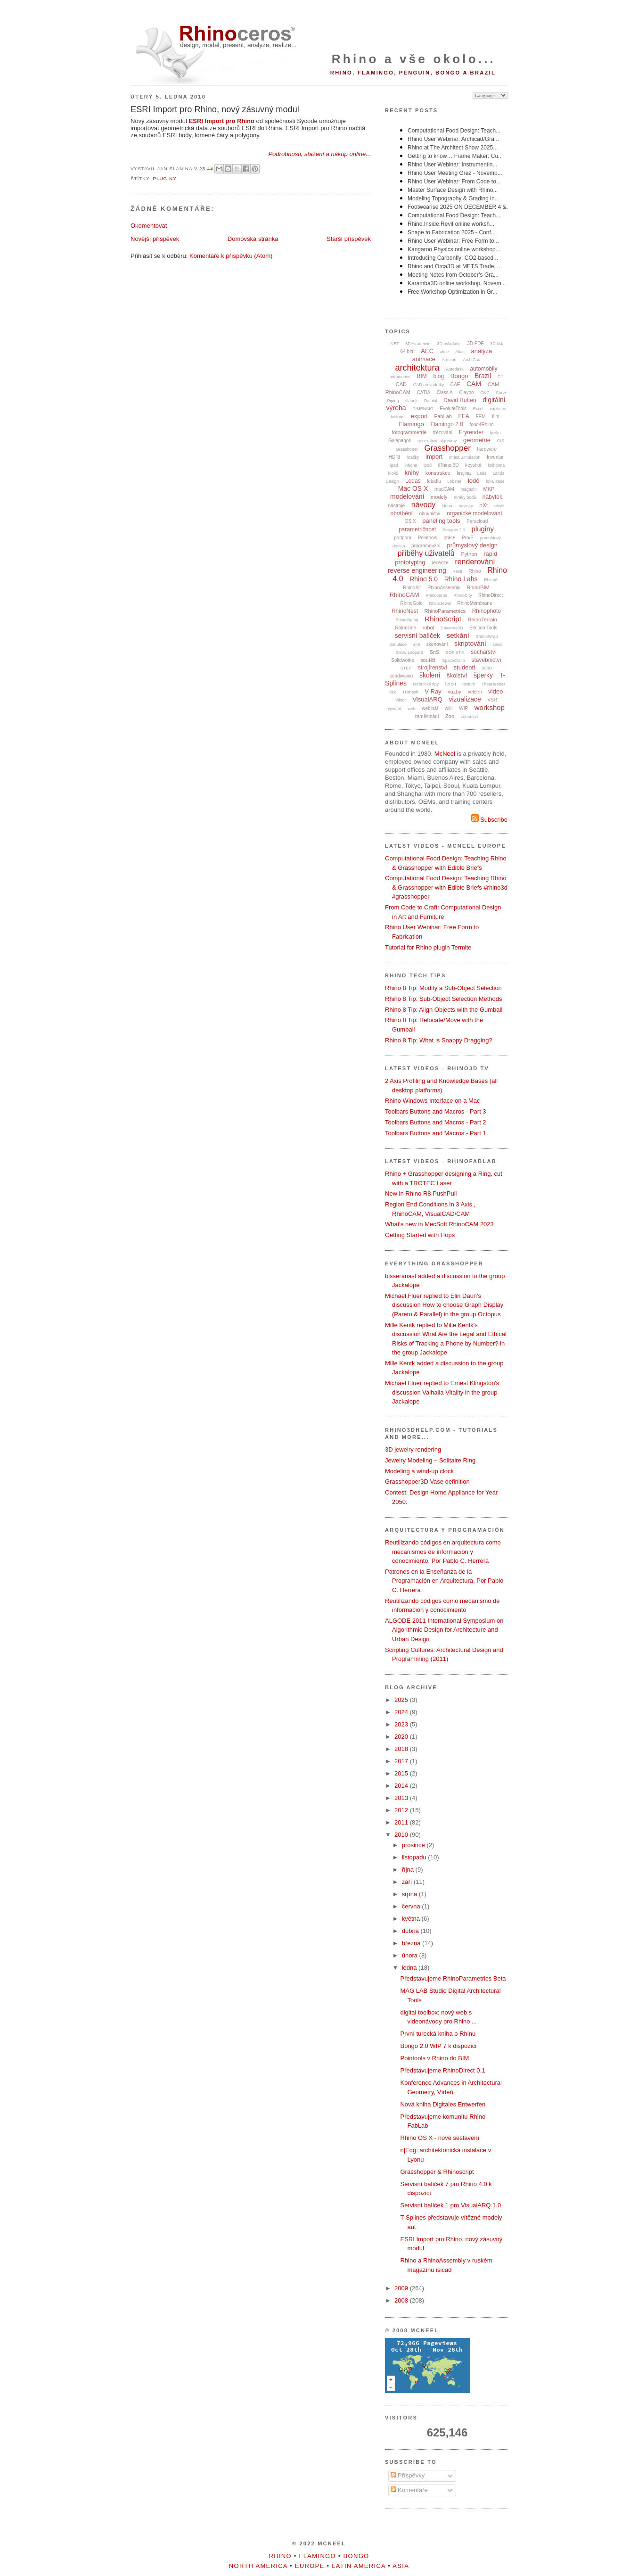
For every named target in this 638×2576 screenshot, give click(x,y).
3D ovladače (448, 343)
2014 (402, 1785)
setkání (458, 635)
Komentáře (409, 2489)
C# (500, 376)
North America (258, 2565)
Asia (401, 2565)
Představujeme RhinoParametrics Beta (453, 1978)
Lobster (454, 481)
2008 (402, 2300)
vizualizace (465, 699)
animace (423, 359)
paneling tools (441, 520)
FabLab (443, 416)
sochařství (484, 652)
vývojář (394, 708)
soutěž (427, 660)
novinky (465, 506)
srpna (410, 1894)
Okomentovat (149, 225)
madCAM (444, 489)
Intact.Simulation (465, 457)
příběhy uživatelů (426, 553)
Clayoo (466, 392)
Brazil (482, 376)
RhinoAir (412, 587)
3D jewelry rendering (413, 1449)
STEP (406, 668)
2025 (402, 1699)
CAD (401, 384)
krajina (464, 473)
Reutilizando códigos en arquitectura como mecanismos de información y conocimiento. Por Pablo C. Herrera (443, 1551)
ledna (410, 1967)
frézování (442, 432)
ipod (428, 465)
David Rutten (459, 400)
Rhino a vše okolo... (414, 59)
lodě (474, 480)
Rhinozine (405, 627)
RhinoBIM (477, 587)
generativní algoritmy (437, 440)
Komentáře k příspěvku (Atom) (230, 255)
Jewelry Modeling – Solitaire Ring (430, 1460)
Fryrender (471, 432)
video (495, 691)
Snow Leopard (409, 652)
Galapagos (399, 440)
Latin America (358, 2565)
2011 (402, 1822)
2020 (402, 1736)
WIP (463, 708)
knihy (412, 472)
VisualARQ (427, 699)
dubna (411, 1930)
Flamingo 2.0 (446, 424)
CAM (473, 384)
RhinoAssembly (443, 587)
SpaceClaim (453, 660)
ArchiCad (471, 359)
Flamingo (411, 424)
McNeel (444, 753)
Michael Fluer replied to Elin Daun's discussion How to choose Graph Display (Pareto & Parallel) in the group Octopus (444, 1305)
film (495, 416)
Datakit (430, 400)
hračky (413, 457)
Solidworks (402, 660)
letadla (434, 481)
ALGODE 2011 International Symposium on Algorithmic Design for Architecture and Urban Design (444, 1630)
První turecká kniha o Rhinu (437, 2033)
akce (444, 351)
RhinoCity (462, 595)
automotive (400, 376)
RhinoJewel (440, 603)
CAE (455, 384)
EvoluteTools (453, 408)
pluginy (164, 178)
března (412, 1943)
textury (468, 684)
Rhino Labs (461, 579)
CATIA (424, 392)
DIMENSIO (423, 408)
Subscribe (489, 819)
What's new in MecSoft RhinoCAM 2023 (439, 1224)
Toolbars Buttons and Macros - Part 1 (435, 1133)
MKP (489, 489)
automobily (483, 368)
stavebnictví (486, 660)
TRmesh (410, 692)
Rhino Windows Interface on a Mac (432, 1100)
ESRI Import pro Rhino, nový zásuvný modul (215, 109)
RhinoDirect (490, 595)
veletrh (475, 691)
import (433, 456)
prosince (414, 1845)
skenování (437, 644)
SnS (435, 652)
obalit (499, 506)
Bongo (459, 376)
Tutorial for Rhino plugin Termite (428, 947)
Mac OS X (413, 488)
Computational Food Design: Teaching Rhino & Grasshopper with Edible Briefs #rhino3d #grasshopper (446, 887)
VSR (492, 699)
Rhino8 (491, 580)
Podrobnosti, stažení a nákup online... (319, 153)
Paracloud (477, 521)
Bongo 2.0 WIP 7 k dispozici (438, 2045)
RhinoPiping (406, 620)
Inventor (495, 457)
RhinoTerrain (482, 619)
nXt (483, 505)
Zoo (449, 716)
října (409, 1869)
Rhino (474, 571)
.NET (394, 343)
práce (449, 537)
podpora (402, 537)
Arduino (449, 359)
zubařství (469, 716)
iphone (410, 465)
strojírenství (432, 667)
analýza (481, 351)
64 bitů (408, 351)
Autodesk (455, 369)
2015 (402, 1773)
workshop (489, 707)
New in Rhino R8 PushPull (421, 1193)
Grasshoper (407, 449)
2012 (402, 1810)
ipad (394, 465)
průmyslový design (472, 545)
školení (429, 675)
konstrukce (437, 473)
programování (426, 545)
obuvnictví (429, 513)
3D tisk (496, 343)
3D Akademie (418, 343)
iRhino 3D (448, 465)
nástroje (396, 505)
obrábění (401, 513)
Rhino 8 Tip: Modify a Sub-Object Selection (443, 987)
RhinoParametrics (445, 611)
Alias (460, 351)
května (412, 1918)
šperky (483, 675)
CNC (485, 392)
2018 (402, 1748)
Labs (482, 473)
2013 (402, 1797)
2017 (402, 1761)
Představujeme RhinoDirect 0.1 (442, 2070)
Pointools (427, 537)
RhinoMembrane (475, 603)
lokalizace (495, 481)
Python (469, 554)
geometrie (477, 440)
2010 (402, 1834)
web (412, 708)
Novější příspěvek (155, 238)
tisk (393, 692)
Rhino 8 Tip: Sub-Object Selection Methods (443, 998)
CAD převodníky (428, 384)
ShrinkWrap (487, 636)
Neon (447, 506)
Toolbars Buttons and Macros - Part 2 (435, 1122)
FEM (481, 416)
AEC (427, 351)
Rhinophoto (486, 611)
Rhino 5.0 (423, 579)
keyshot (473, 465)
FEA (463, 416)
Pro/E (468, 537)
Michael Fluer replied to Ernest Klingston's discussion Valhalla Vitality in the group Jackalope (442, 1392)
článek (411, 400)
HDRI (394, 457)
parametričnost (417, 529)
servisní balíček (417, 635)
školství (457, 675)
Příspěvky (408, 2475)
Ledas (413, 481)
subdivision (401, 675)
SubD (487, 668)
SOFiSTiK (455, 652)
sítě (416, 644)
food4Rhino (481, 424)
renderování (475, 562)
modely (439, 497)
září (408, 1881)
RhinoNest (405, 611)
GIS (501, 440)
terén (450, 683)
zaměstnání (427, 716)
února (410, 1955)
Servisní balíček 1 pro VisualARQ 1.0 (450, 2205)
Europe (310, 2565)
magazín (468, 489)
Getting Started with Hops (420, 1234)
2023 (402, 1724)
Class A (445, 392)
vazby (454, 691)
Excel (478, 408)
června (412, 1906)
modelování (407, 496)
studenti (464, 667)
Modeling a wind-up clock (419, 1471)
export (419, 416)
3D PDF (475, 343)
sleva (497, 644)
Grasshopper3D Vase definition (427, 1481)
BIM (422, 376)
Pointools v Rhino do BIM (434, 2058)
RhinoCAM (404, 594)
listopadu (415, 1857)
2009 (402, 2288)
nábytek (492, 497)
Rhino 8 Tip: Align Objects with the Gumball (443, 1009)
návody (423, 505)
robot (428, 627)
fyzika (495, 432)
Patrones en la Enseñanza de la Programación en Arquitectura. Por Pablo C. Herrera (444, 1580)
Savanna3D (452, 628)
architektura (417, 367)
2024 (402, 1712)
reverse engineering (417, 570)
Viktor (400, 700)
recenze (440, 562)
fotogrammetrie (409, 432)
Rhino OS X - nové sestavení (439, 2137)
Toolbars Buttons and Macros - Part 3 (435, 1111)
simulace (398, 644)
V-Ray (433, 691)
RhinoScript (443, 619)
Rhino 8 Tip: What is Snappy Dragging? (438, 1040)
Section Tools (483, 627)
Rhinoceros (436, 595)
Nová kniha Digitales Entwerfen (442, 2104)
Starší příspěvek (349, 238)
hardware (487, 449)
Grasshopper (448, 448)
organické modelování (474, 513)
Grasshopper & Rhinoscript (437, 2171)
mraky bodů (465, 497)
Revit (457, 571)
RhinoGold (412, 603)
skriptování (470, 643)
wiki (449, 708)
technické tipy (426, 684)
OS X (410, 521)
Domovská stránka (253, 238)
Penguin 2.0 (453, 530)
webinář (430, 708)
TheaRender (493, 684)
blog (438, 376)
